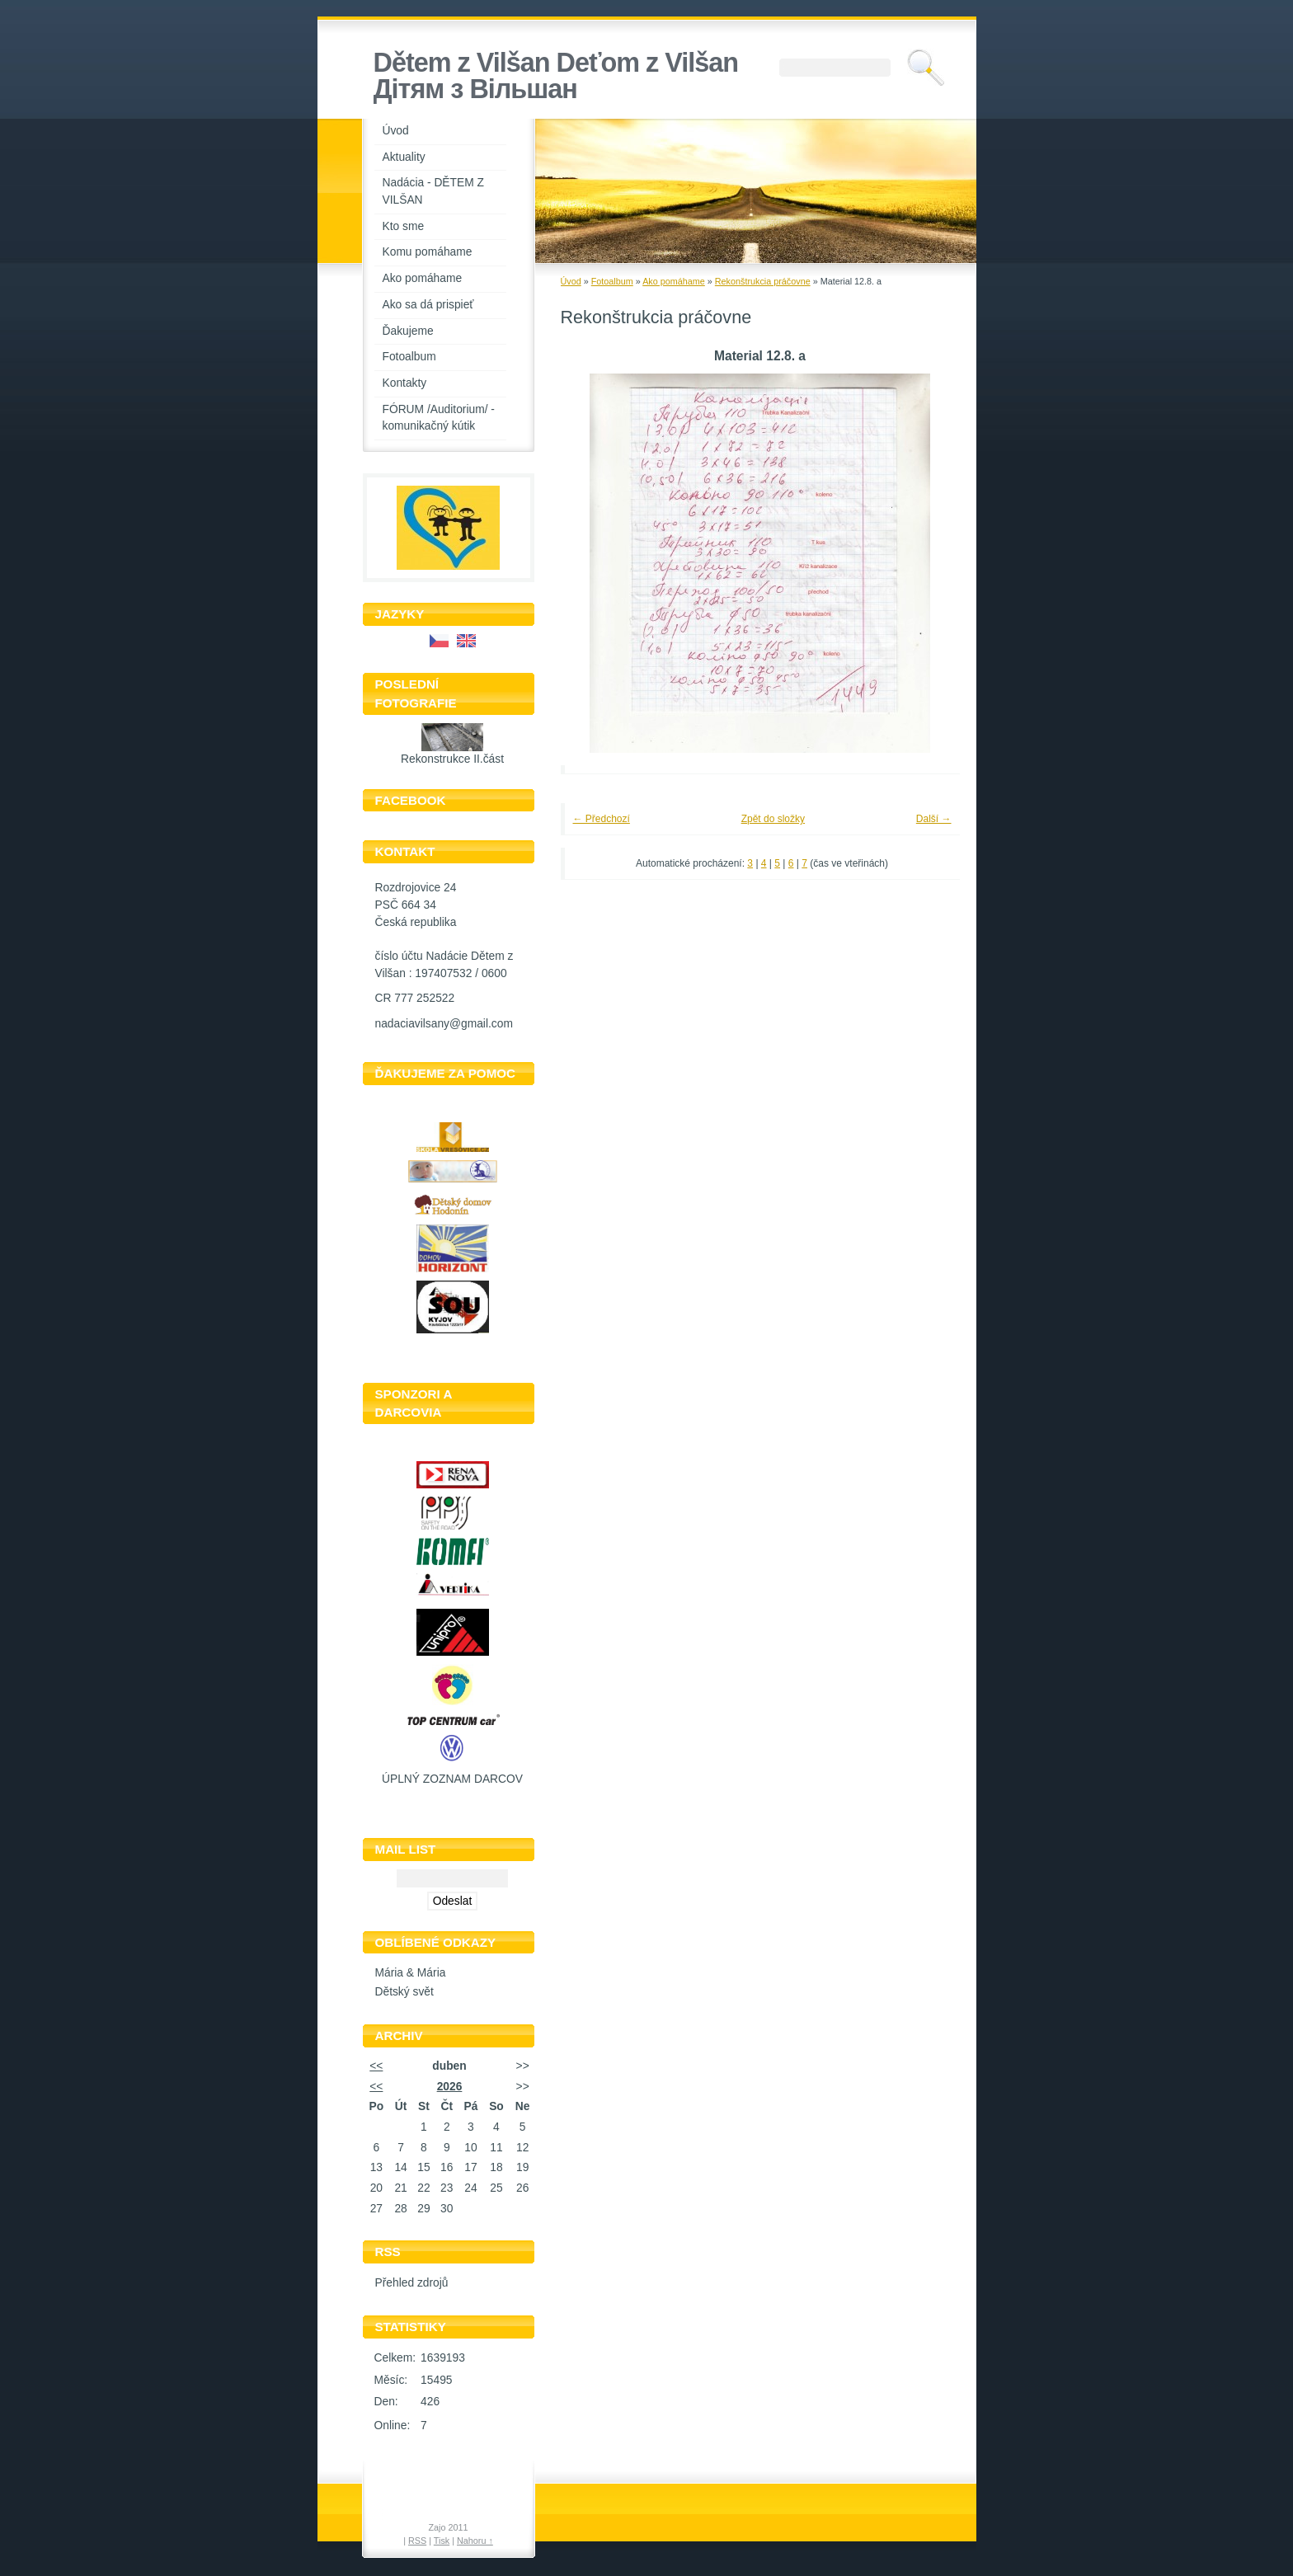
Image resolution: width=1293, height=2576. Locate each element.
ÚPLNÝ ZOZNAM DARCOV (452, 1779)
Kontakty (405, 383)
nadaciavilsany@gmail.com (444, 1024)
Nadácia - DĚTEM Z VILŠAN (433, 191)
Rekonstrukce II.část (452, 759)
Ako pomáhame (423, 278)
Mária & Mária (410, 1973)
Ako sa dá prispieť (428, 304)
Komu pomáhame (428, 252)
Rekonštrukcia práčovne (763, 281)
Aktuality (404, 157)
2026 (450, 2086)
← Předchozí (601, 819)
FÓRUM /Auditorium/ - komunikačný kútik (439, 418)
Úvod (396, 131)
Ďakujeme (408, 331)
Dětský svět (404, 1992)
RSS (417, 2540)
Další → (934, 819)
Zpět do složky (773, 819)
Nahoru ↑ (475, 2540)
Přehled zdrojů (412, 2283)
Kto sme (404, 226)
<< (376, 2066)
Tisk (441, 2540)
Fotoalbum (409, 356)
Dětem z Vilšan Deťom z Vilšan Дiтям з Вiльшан (556, 76)
